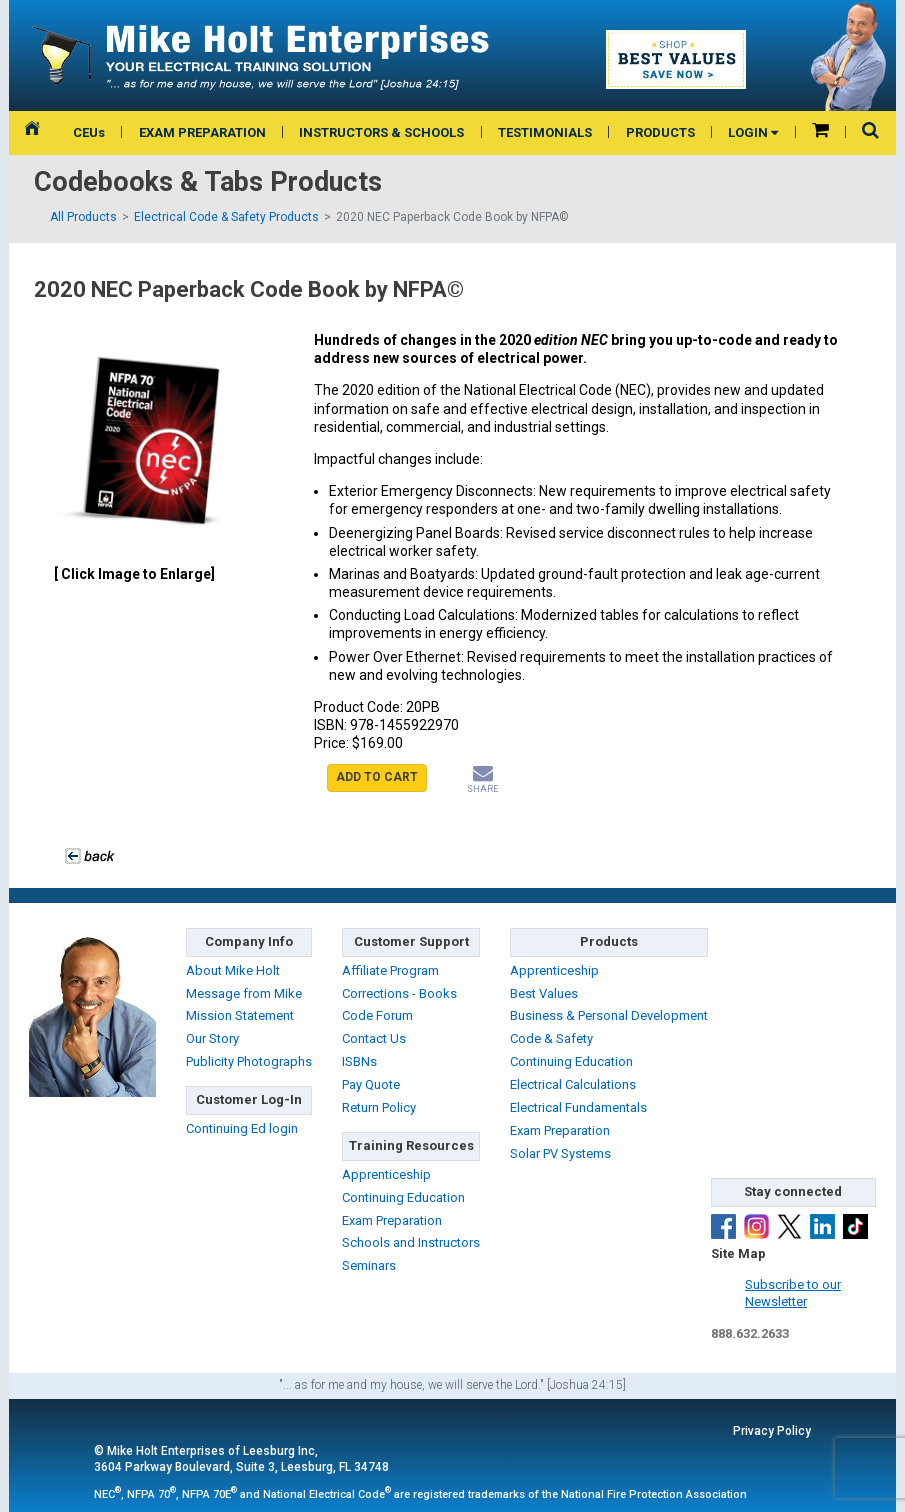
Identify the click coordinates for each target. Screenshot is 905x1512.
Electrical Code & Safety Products (226, 217)
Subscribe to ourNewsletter (793, 1293)
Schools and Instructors (411, 1242)
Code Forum (377, 1015)
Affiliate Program (390, 970)
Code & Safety (551, 1038)
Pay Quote (371, 1084)
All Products (83, 217)
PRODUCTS (660, 132)
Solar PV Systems (560, 1153)
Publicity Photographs (249, 1061)
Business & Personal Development (609, 1015)
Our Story (212, 1038)
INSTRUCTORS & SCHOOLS (381, 132)
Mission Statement (240, 1015)
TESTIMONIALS (545, 132)
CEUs (89, 132)
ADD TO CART (377, 777)
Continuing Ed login (242, 1128)
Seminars (369, 1265)
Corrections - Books (399, 993)
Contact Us (374, 1038)
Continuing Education (403, 1197)
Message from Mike (244, 993)
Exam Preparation (392, 1220)
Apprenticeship (386, 1174)
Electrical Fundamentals (578, 1107)
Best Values (544, 993)
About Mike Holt (233, 970)
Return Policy (379, 1107)
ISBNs (359, 1061)
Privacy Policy (772, 1431)
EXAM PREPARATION (202, 132)
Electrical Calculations (573, 1084)
